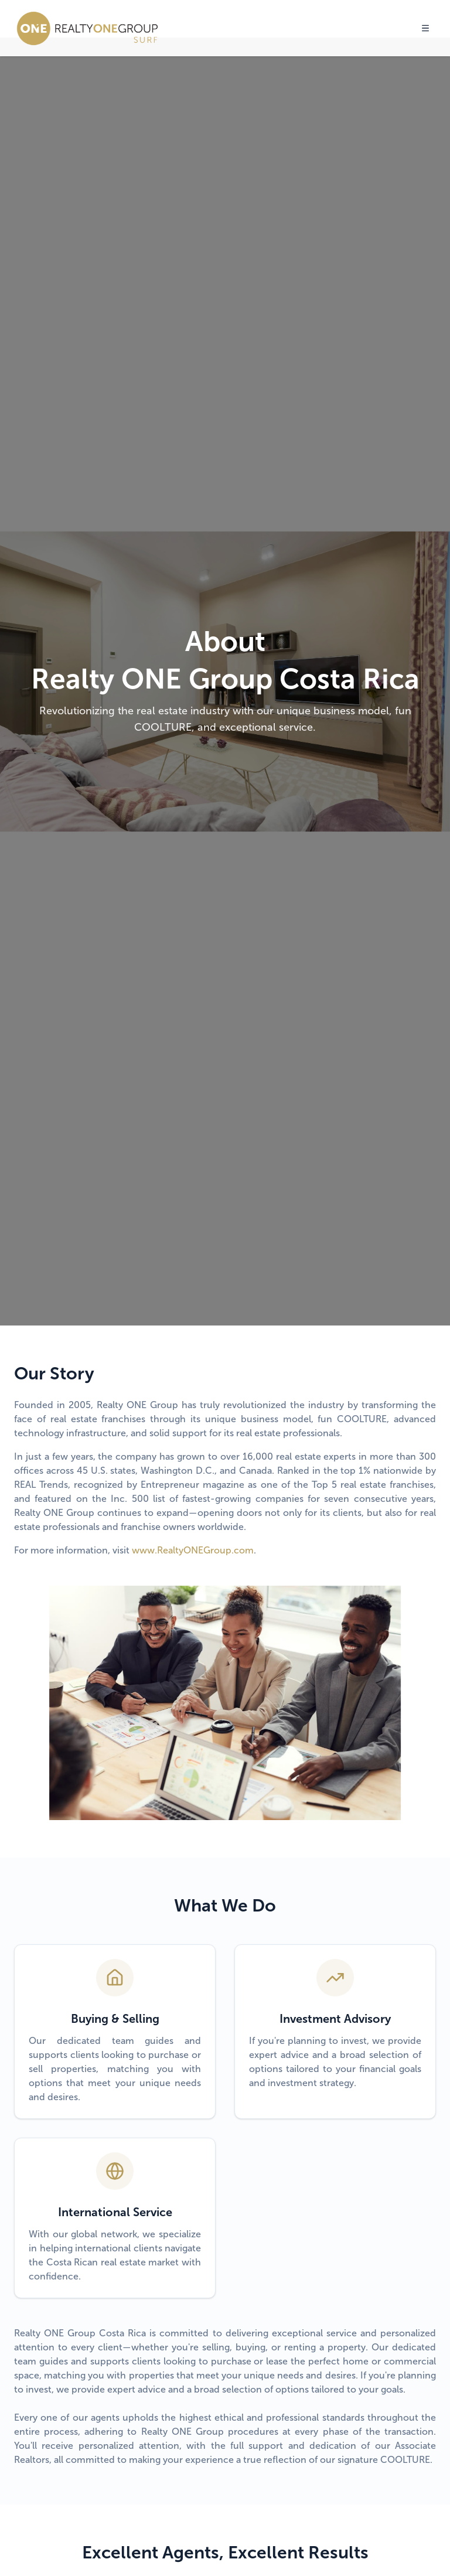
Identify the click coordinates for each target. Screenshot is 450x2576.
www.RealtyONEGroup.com (193, 1550)
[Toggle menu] (425, 28)
